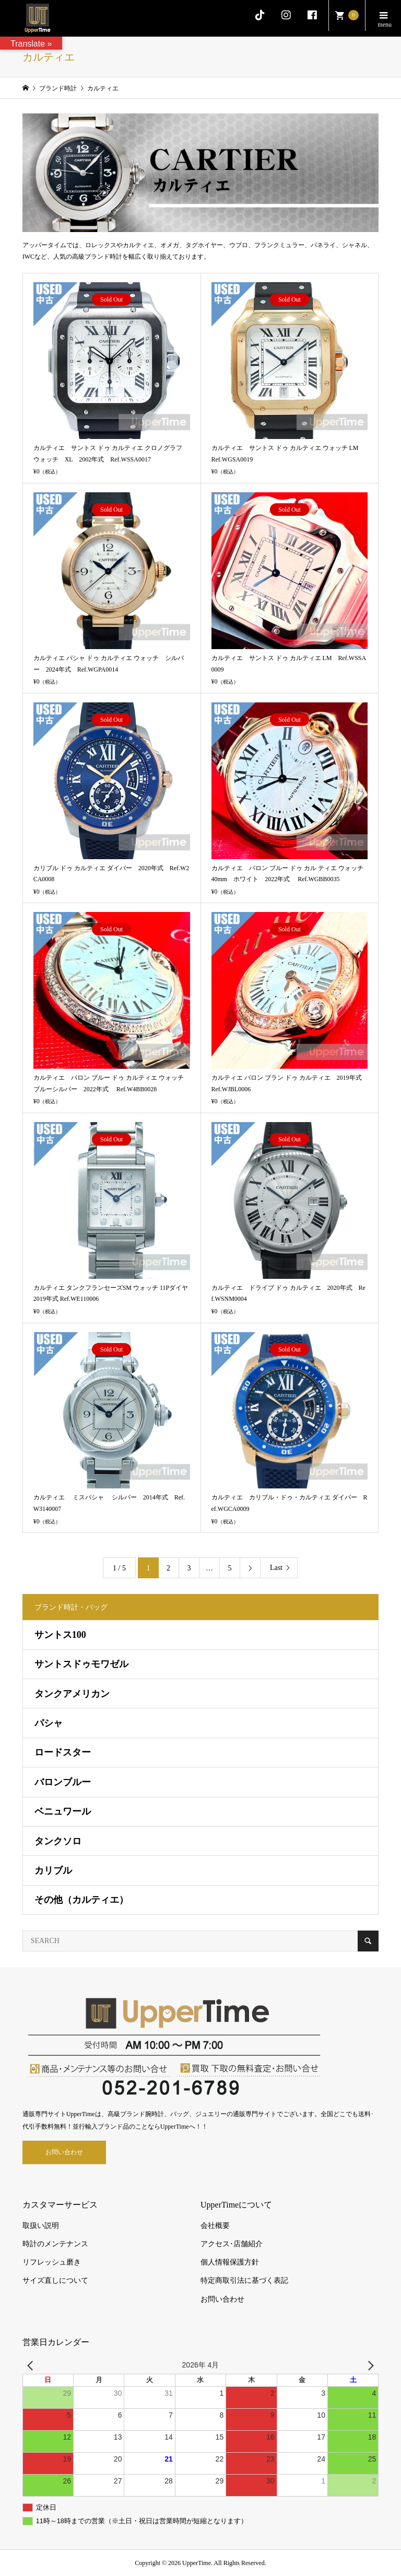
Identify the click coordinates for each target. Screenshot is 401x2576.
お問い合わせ (64, 2152)
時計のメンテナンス (55, 2244)
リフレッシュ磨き (51, 2262)
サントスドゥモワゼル (81, 1664)
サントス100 (60, 1635)
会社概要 (215, 2226)
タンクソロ (57, 1841)
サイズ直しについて (55, 2280)
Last (276, 1568)
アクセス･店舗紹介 (231, 2244)
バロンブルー (62, 1782)
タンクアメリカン (72, 1694)
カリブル (53, 1870)
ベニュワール (62, 1811)
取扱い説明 (40, 2226)
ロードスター (62, 1752)
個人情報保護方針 (229, 2262)
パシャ (48, 1723)
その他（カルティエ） (81, 1900)
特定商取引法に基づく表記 (244, 2280)
